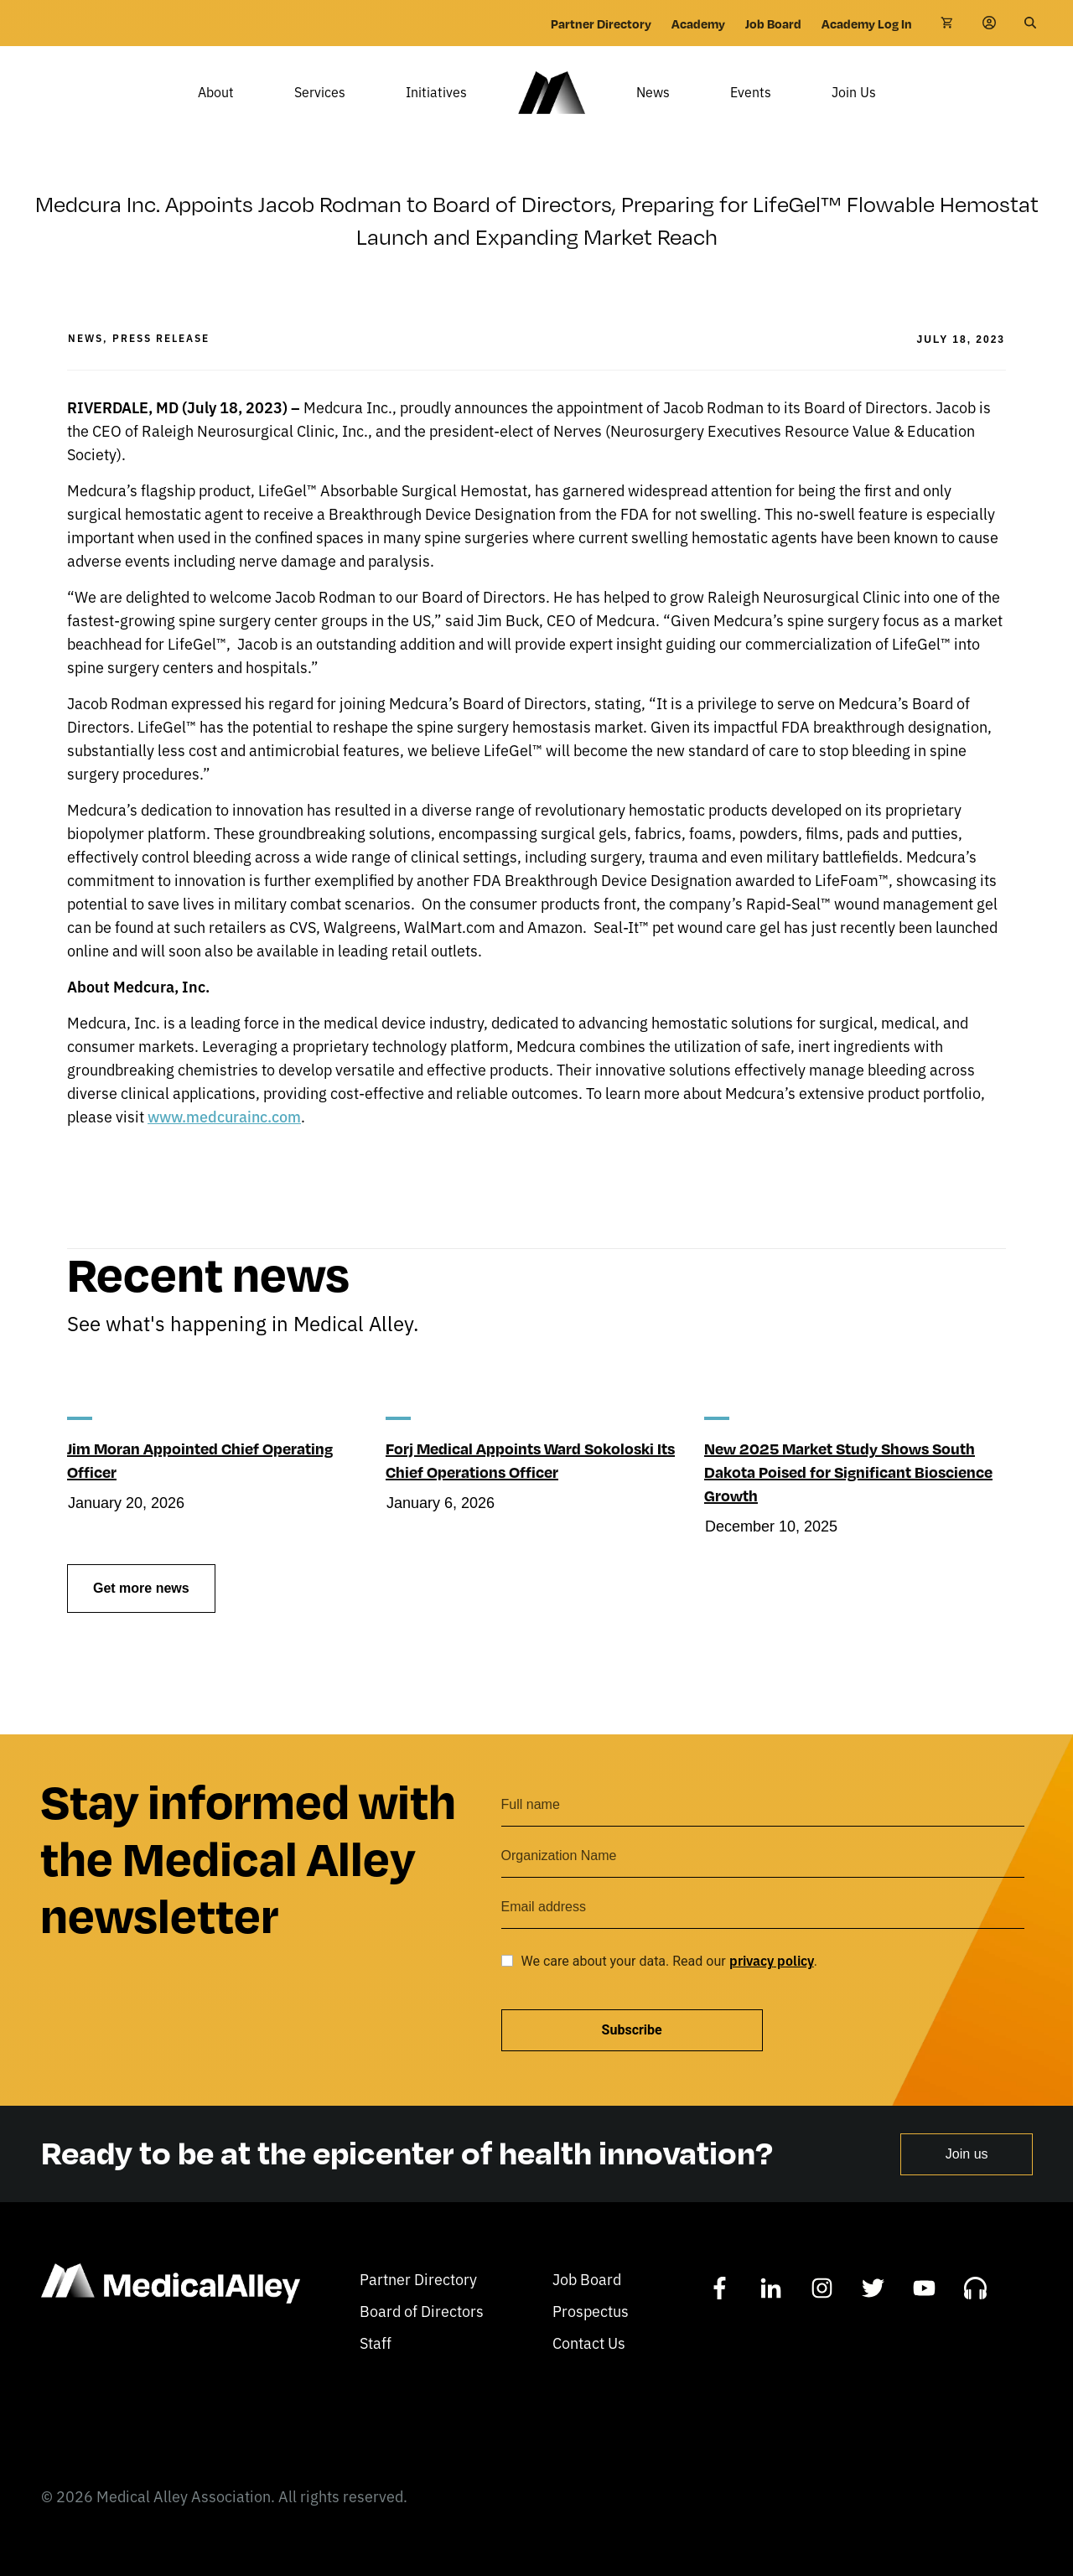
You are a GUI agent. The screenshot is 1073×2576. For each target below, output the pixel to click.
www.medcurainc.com (224, 1140)
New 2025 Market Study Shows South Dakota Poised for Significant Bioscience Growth (848, 1496)
